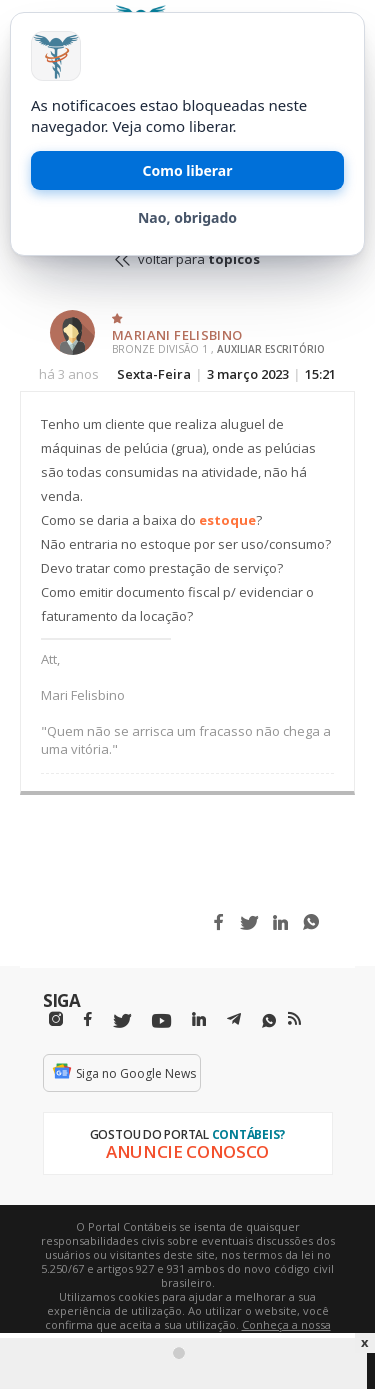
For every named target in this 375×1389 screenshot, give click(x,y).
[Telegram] (234, 1022)
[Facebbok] (88, 1019)
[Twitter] (122, 1021)
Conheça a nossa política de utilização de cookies (216, 1331)
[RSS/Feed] (294, 1019)
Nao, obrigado (187, 217)
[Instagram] (56, 1019)
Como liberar (188, 170)
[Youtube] (161, 1021)
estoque (227, 520)
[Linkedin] (199, 1019)
